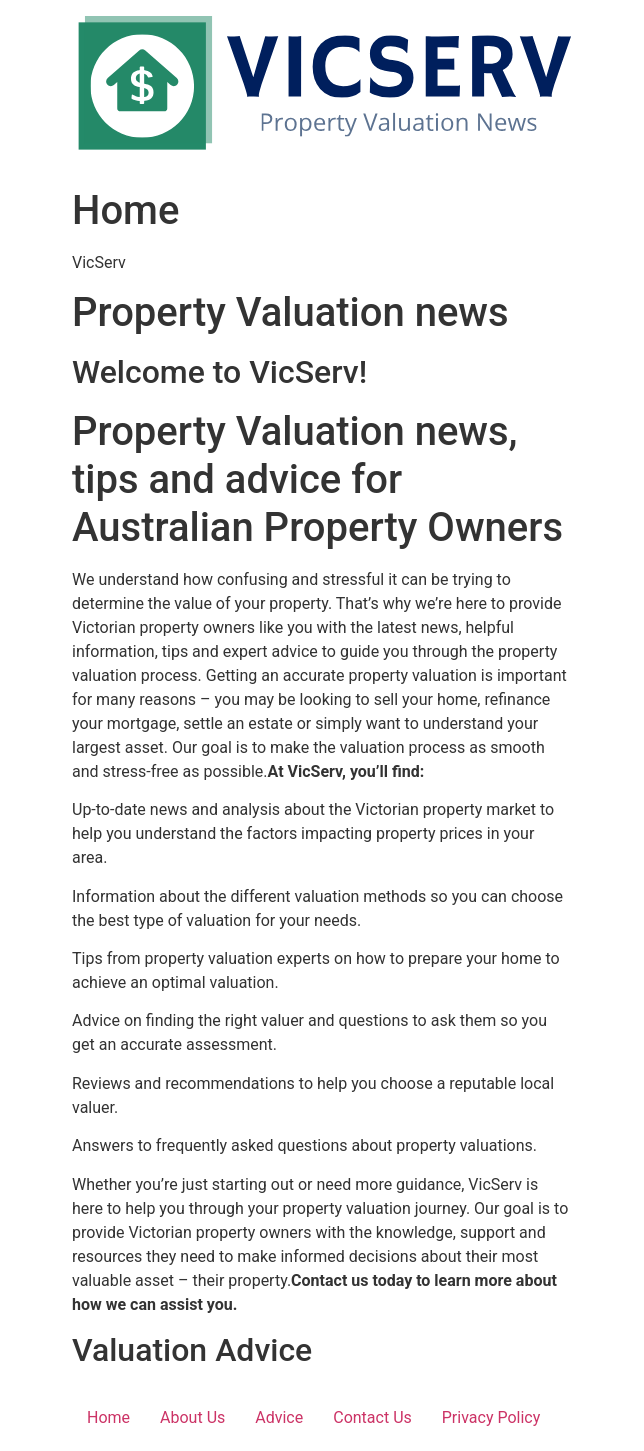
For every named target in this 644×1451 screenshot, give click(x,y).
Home (108, 1417)
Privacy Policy (491, 1417)
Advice (279, 1417)
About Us (192, 1417)
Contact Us (372, 1417)
